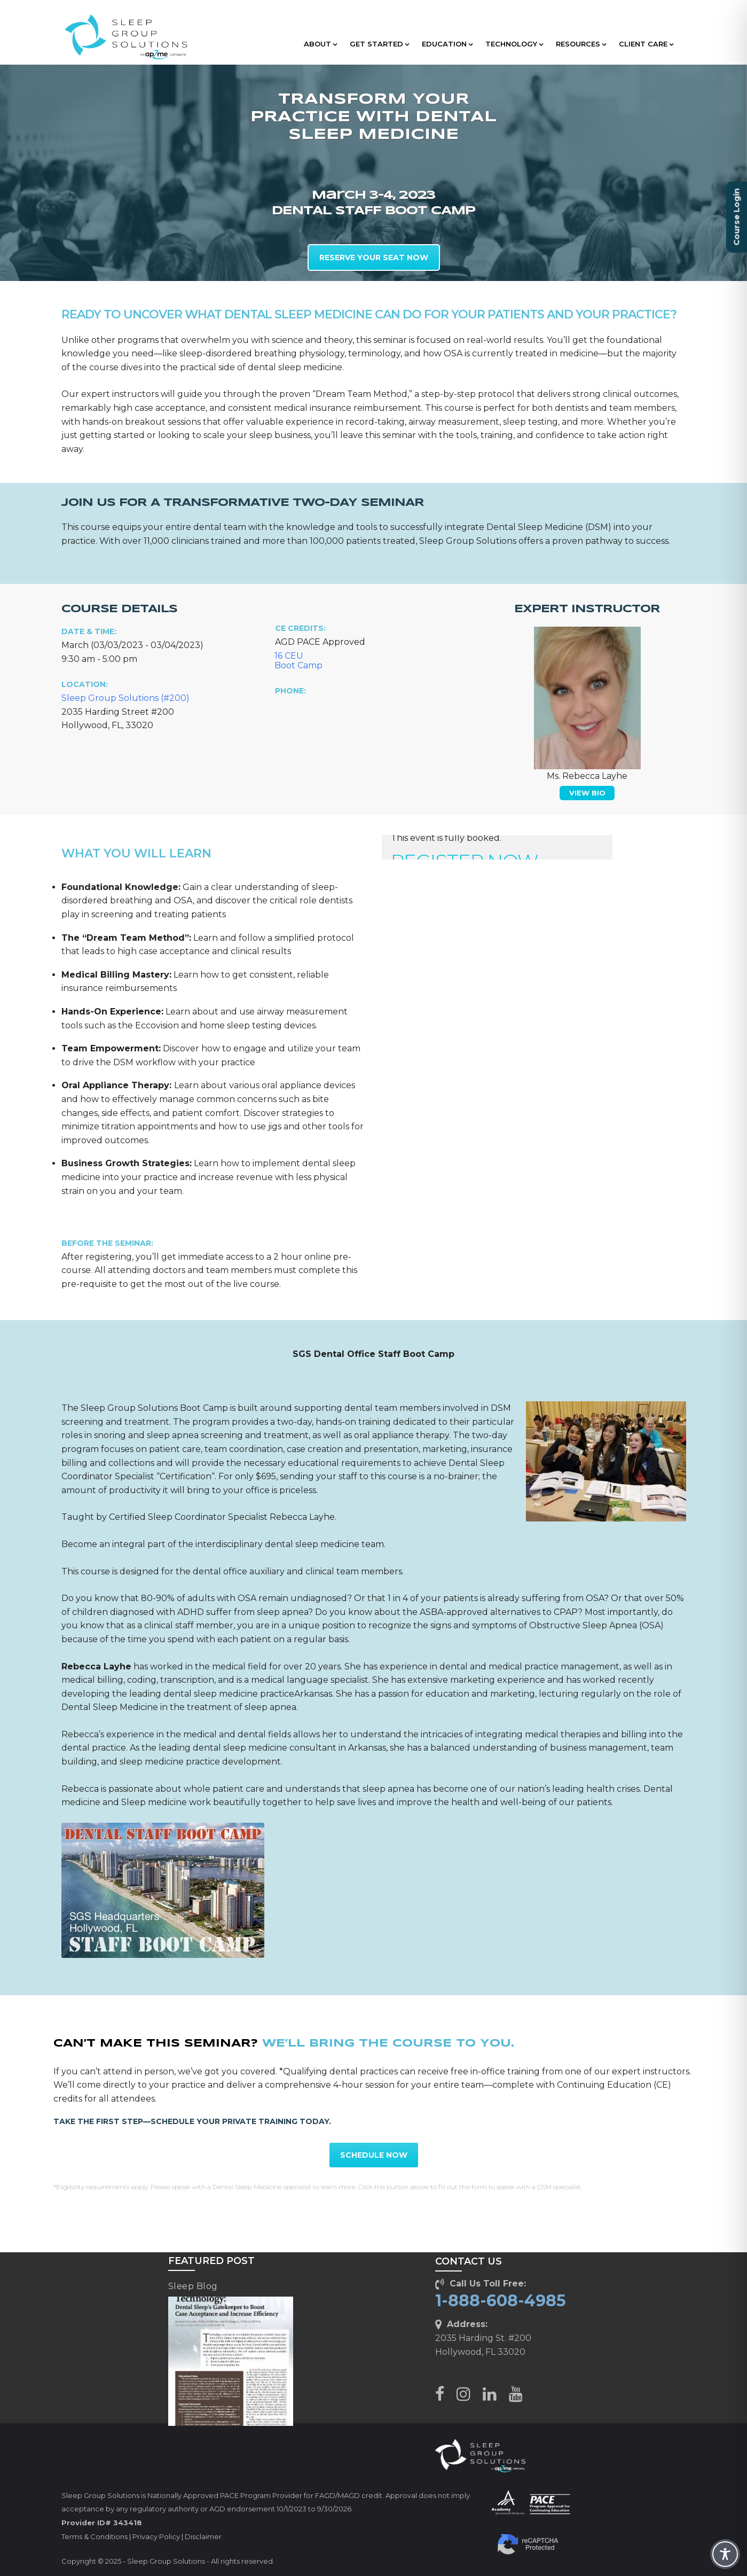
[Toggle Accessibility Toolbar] (725, 2554)
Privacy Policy (156, 2536)
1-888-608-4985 (500, 2300)
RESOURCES (581, 44)
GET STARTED (379, 44)
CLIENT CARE (646, 44)
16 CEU (288, 656)
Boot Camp (298, 665)
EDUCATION (447, 44)
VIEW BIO (587, 793)
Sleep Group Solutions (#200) (125, 698)
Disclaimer (203, 2536)
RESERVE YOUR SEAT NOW (373, 257)
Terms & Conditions (94, 2536)
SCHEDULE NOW (373, 2155)
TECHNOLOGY (514, 44)
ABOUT (320, 44)
